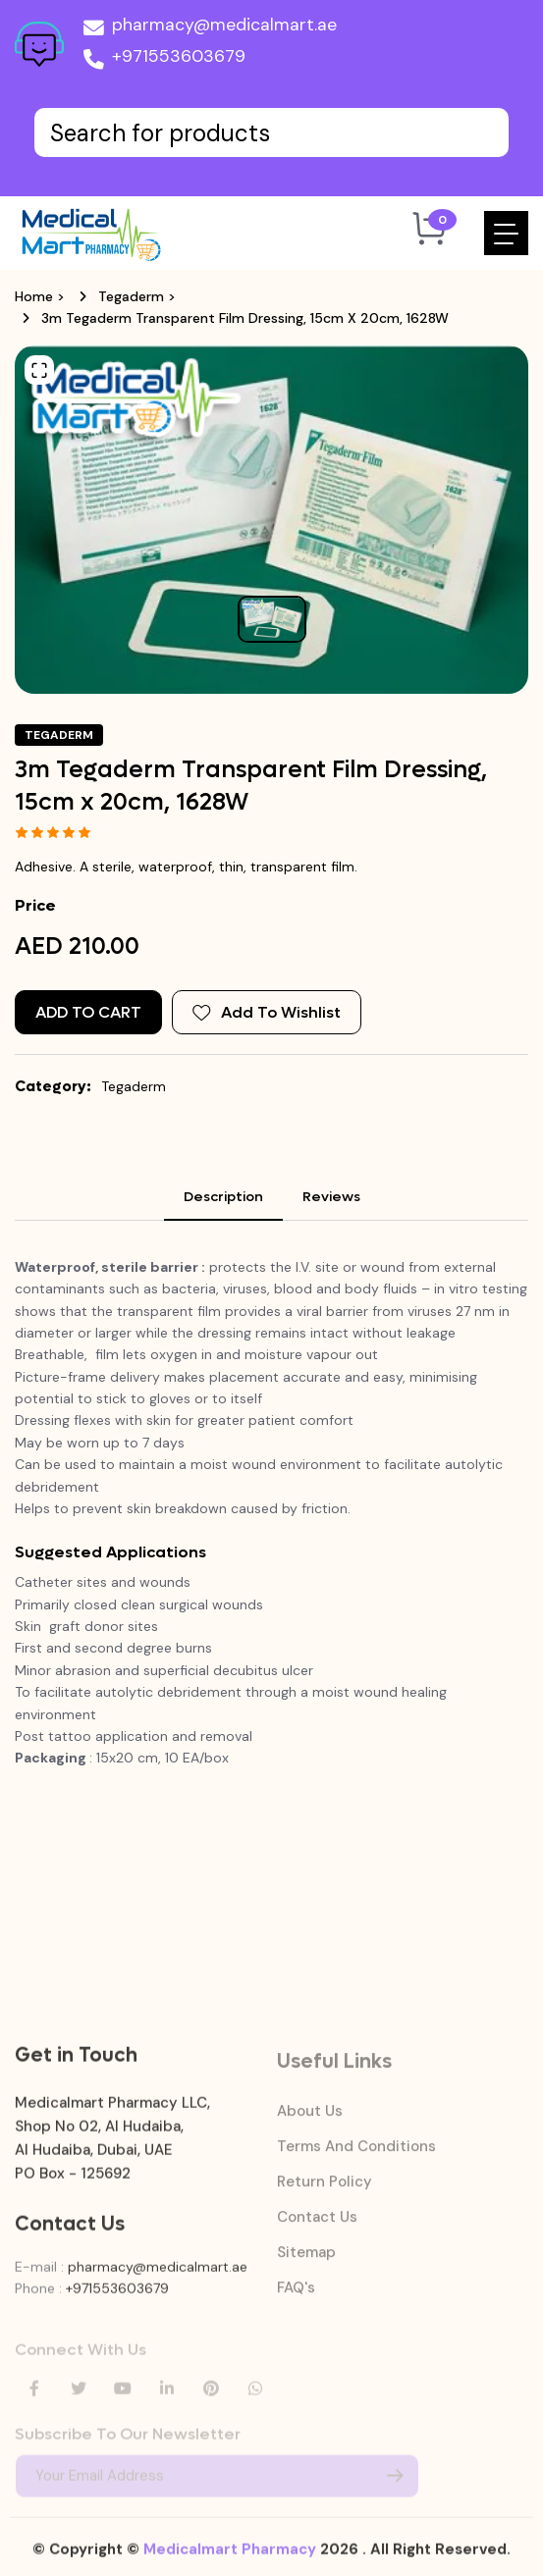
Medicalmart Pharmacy (229, 2561)
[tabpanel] (271, 1578)
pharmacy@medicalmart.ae (210, 28)
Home (34, 296)
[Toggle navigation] (506, 233)
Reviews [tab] (331, 1196)
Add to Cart (88, 1012)
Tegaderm (131, 296)
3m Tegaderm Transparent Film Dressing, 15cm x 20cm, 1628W (245, 318)
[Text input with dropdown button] (271, 132)
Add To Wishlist (266, 1012)
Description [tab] (223, 1196)
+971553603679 (164, 60)
